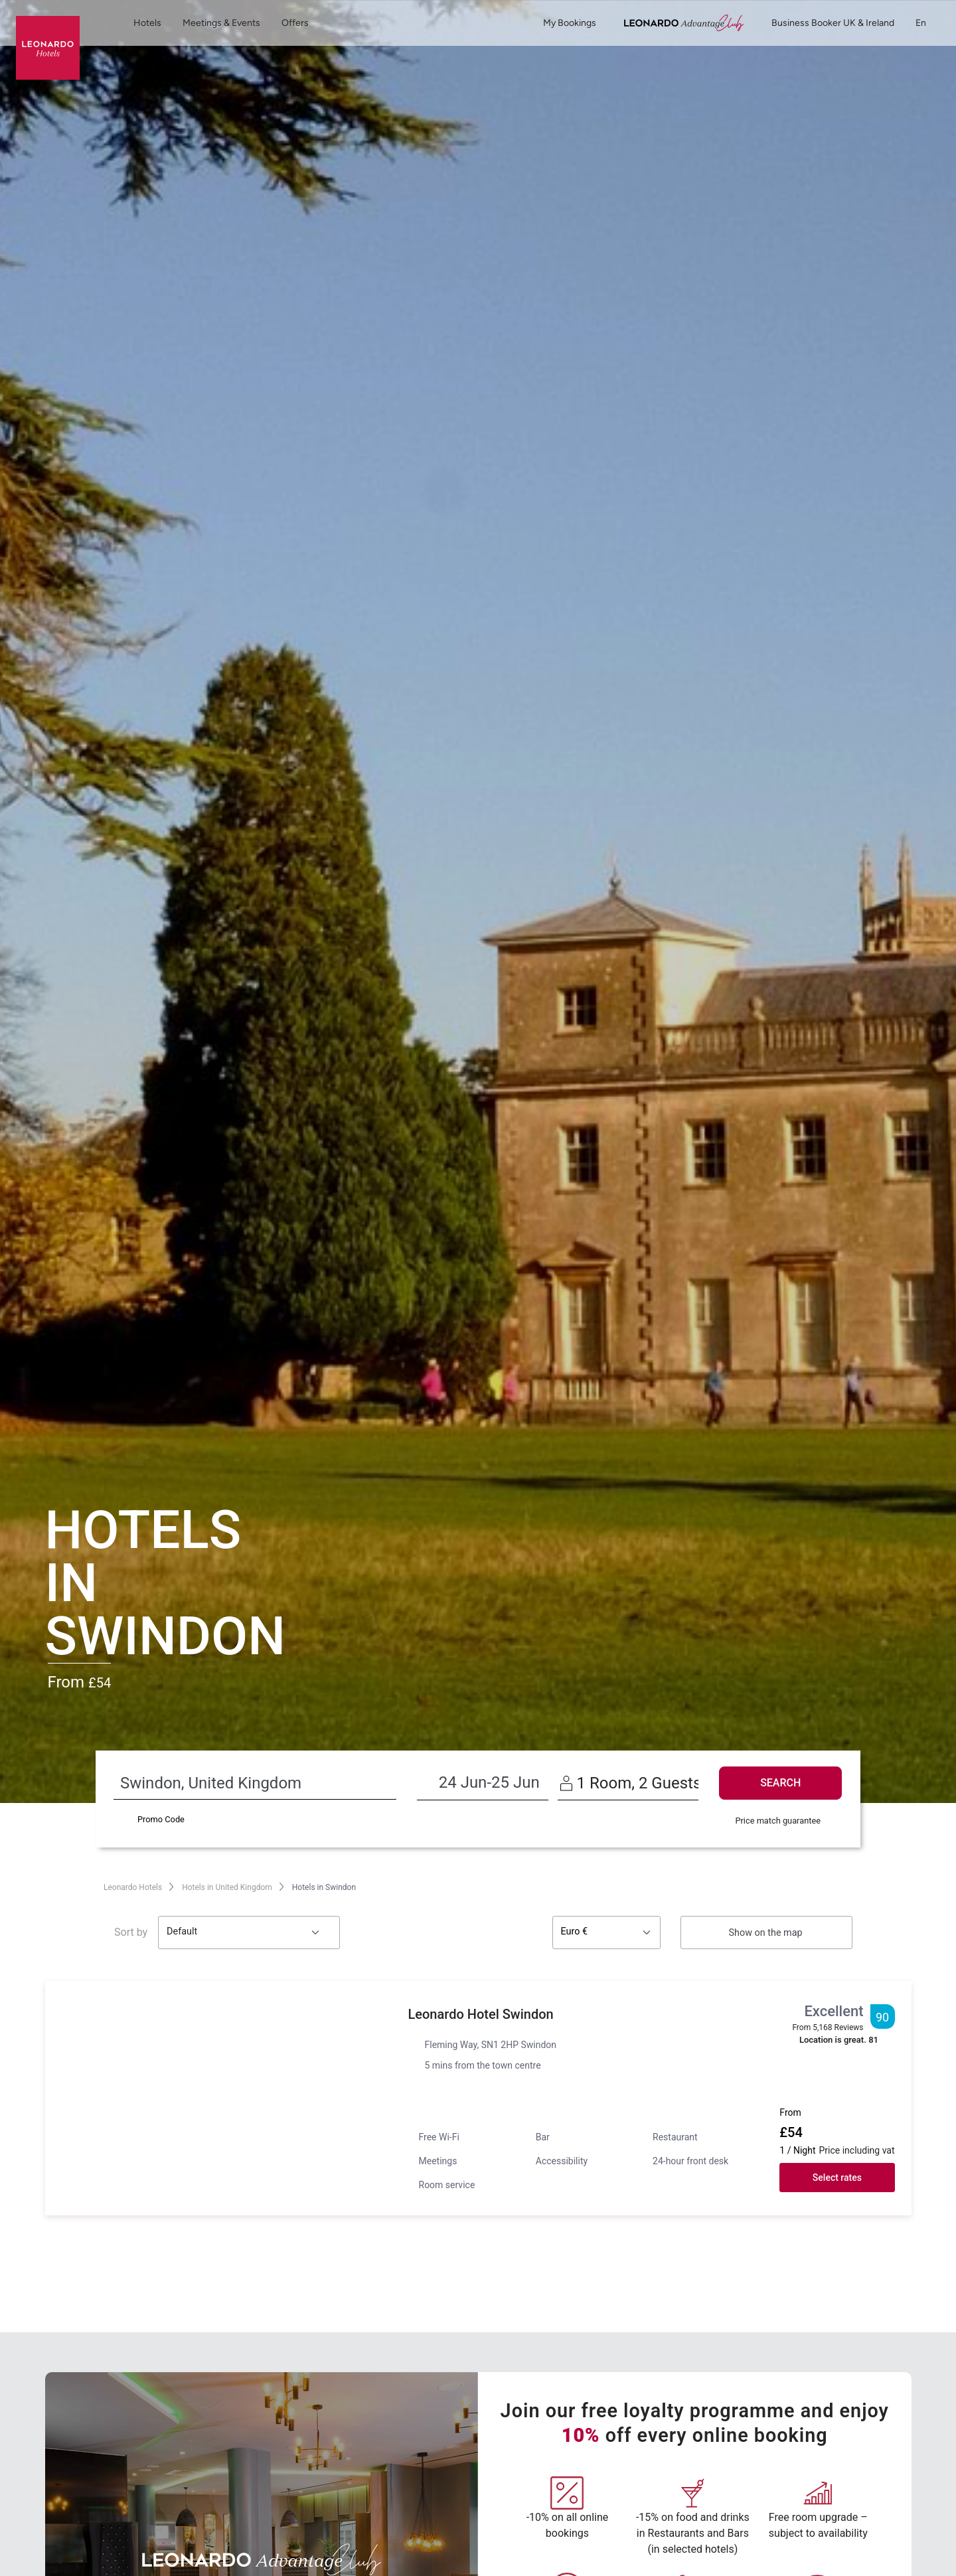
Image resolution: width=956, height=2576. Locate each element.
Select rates (837, 2177)
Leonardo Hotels (133, 1887)
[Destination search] (228, 1783)
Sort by (130, 1932)
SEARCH (780, 1782)
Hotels (147, 23)
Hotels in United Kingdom (227, 1887)
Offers (295, 23)
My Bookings (569, 23)
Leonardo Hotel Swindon (488, 2014)
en (928, 23)
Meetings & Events (221, 23)
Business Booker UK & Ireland (832, 23)
